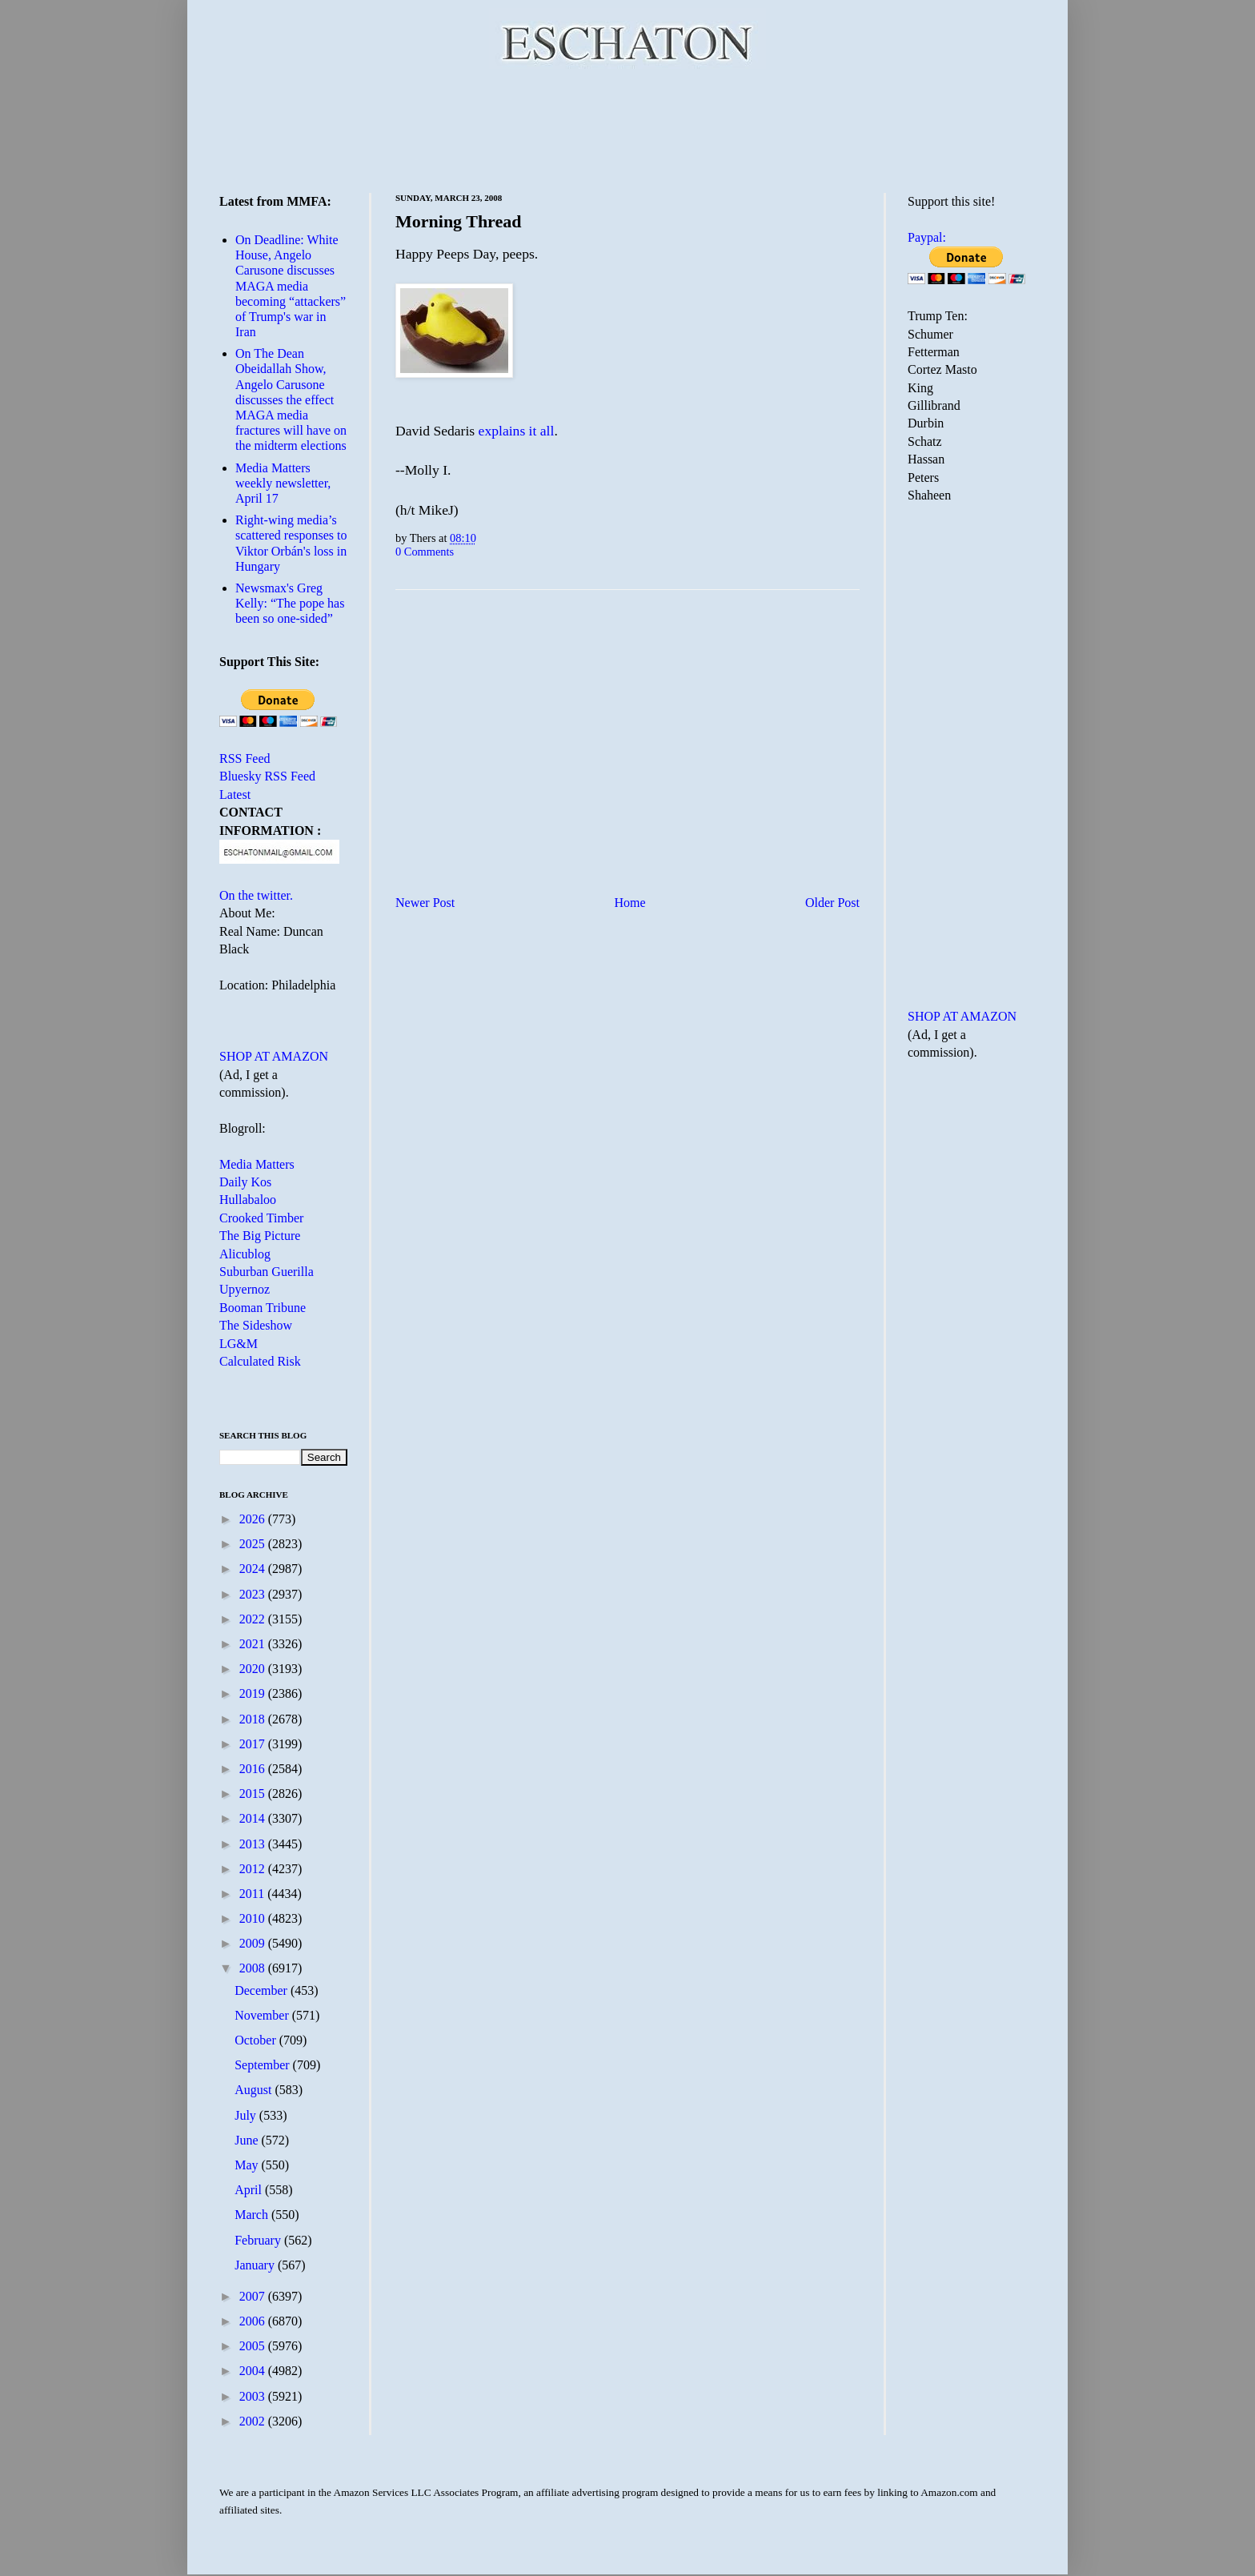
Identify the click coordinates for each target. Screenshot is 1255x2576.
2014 (253, 1818)
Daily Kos (245, 1182)
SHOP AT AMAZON (273, 1056)
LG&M (238, 1343)
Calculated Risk (260, 1361)
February (259, 2240)
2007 (253, 2296)
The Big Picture (259, 1235)
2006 (253, 2321)
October (257, 2040)
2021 (253, 1644)
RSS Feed (245, 758)
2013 (253, 1844)
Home (630, 902)
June (248, 2140)
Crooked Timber (261, 1218)
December (263, 1990)
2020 (253, 1668)
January (256, 2265)
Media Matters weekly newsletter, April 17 (283, 483)
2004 (253, 2370)
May (248, 2165)
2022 (253, 1619)
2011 (253, 1893)
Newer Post (425, 902)
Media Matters (257, 1164)
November (263, 2015)
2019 (253, 1693)
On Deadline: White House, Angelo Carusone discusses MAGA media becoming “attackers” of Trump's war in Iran (290, 286)
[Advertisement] (627, 128)
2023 (253, 1594)
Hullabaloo (247, 1199)
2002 (253, 2421)
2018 (253, 1719)
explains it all (517, 431)
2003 (253, 2396)
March (253, 2214)
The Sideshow (255, 1325)
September (263, 2065)
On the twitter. (256, 895)
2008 (253, 1968)
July (247, 2115)
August (255, 2090)
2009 (253, 1943)
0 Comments (424, 551)
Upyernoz (244, 1289)
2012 (253, 1869)
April (250, 2190)
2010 (253, 1918)
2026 (253, 1519)
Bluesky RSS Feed (267, 776)
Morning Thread (458, 221)
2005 (253, 2346)
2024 (253, 1568)
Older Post (832, 902)
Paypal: (927, 237)
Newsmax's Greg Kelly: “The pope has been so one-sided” (289, 603)
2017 (253, 1744)
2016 (253, 1769)
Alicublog (245, 1254)
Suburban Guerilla (266, 1271)
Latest (235, 794)
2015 (253, 1793)
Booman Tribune (262, 1307)
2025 (253, 1544)
